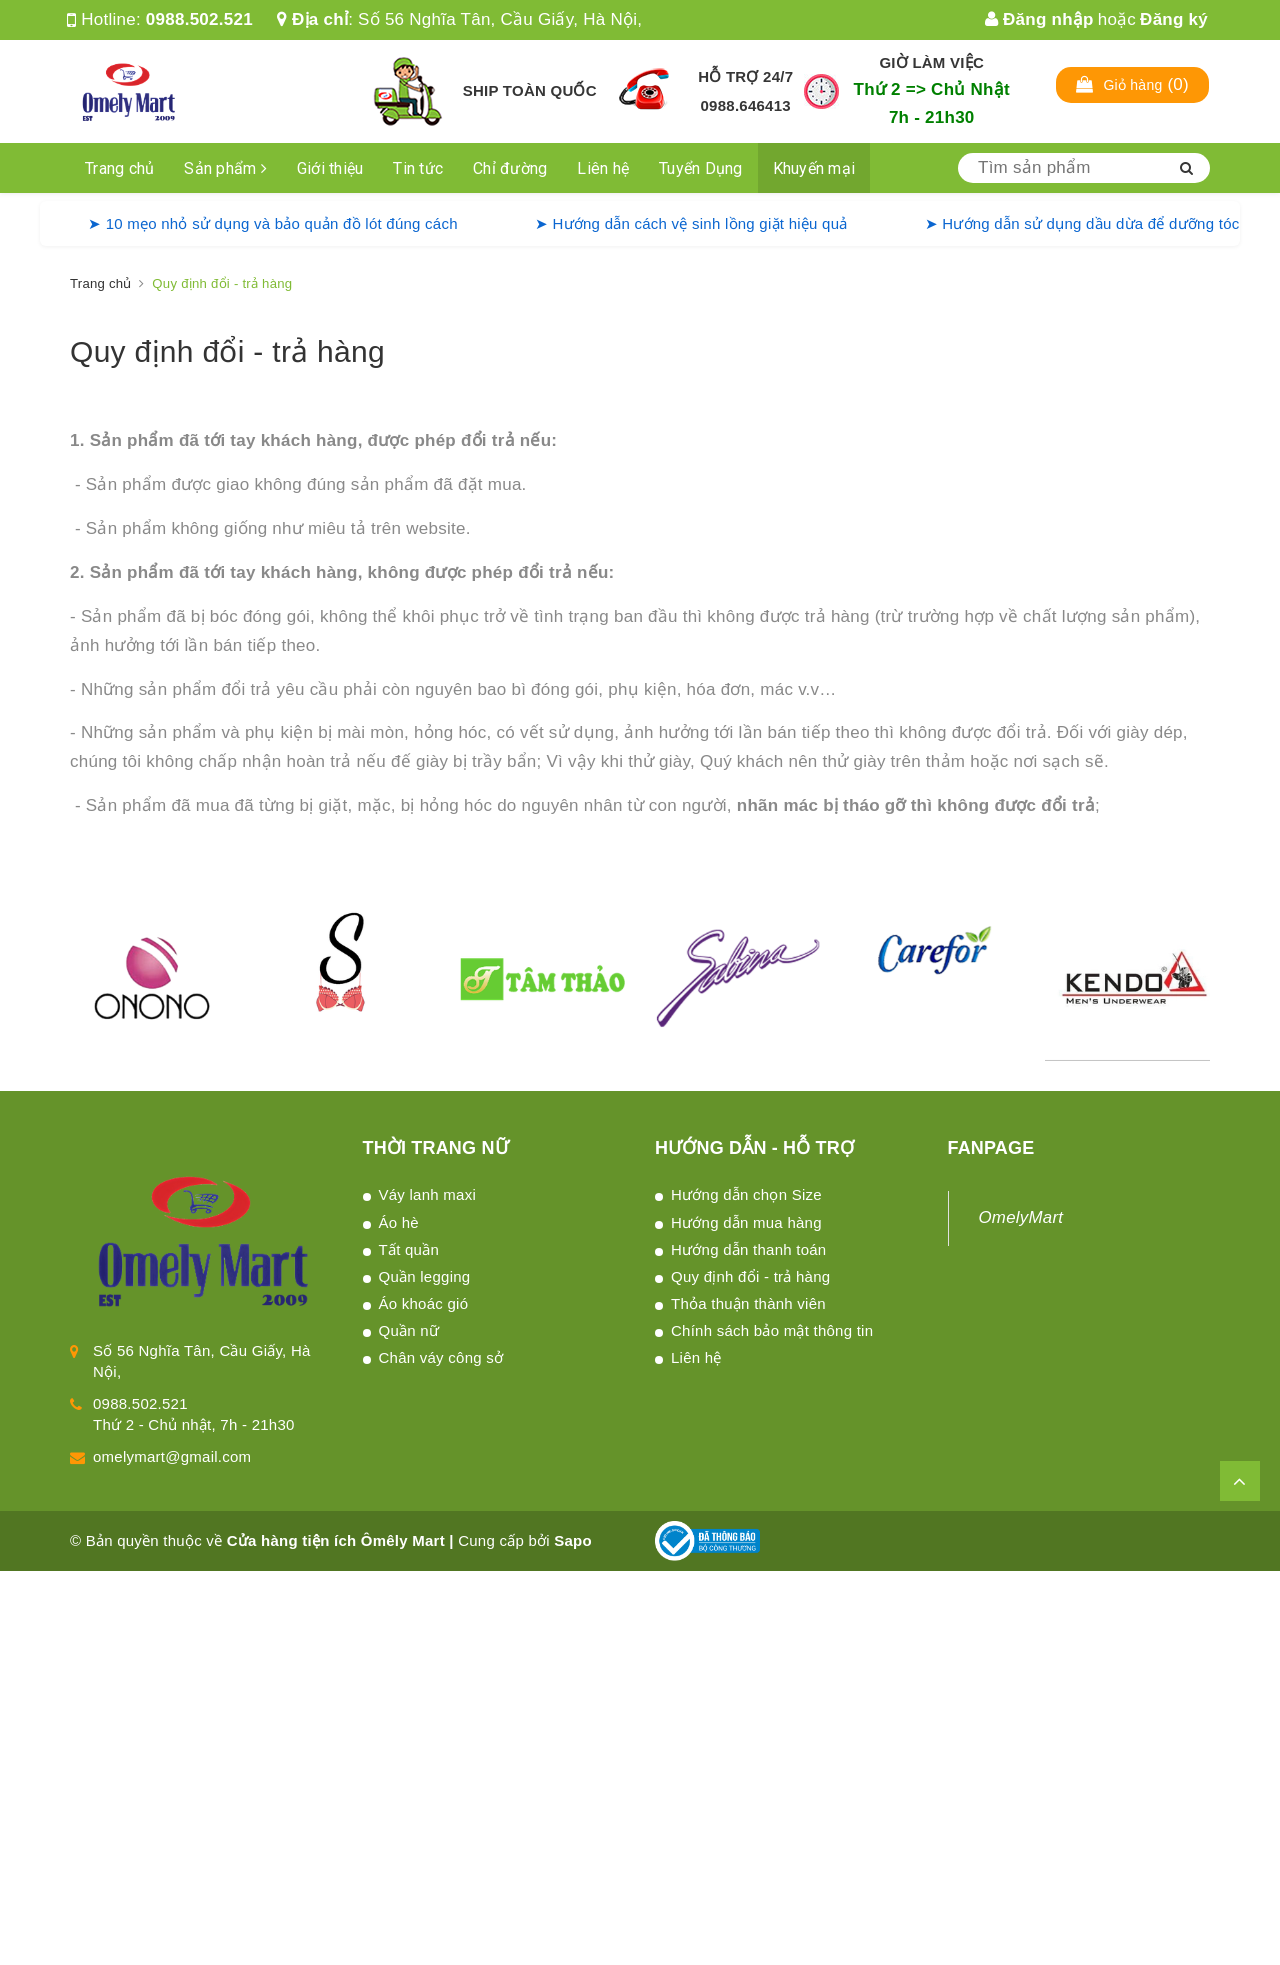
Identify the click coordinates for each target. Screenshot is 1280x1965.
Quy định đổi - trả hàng (227, 351)
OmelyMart (1021, 1217)
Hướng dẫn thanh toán (748, 1249)
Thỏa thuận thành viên (748, 1303)
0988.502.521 (199, 19)
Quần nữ (409, 1330)
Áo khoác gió (424, 1303)
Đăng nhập (1039, 19)
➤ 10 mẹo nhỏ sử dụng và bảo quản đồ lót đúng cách (273, 223)
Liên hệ (603, 168)
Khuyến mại (814, 168)
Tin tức (418, 168)
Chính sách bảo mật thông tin (772, 1330)
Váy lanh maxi (427, 1194)
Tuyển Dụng (701, 168)
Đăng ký (1174, 19)
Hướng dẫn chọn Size (746, 1194)
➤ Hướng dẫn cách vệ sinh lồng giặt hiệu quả (691, 223)
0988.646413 (746, 105)
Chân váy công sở (441, 1357)
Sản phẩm (225, 168)
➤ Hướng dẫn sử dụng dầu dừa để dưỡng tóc (1082, 223)
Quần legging (425, 1276)
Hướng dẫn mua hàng (746, 1222)
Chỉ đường (510, 168)
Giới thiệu (330, 168)
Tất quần (409, 1249)
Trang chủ (119, 168)
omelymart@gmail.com (172, 1456)
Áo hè (399, 1222)
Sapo (573, 1540)
